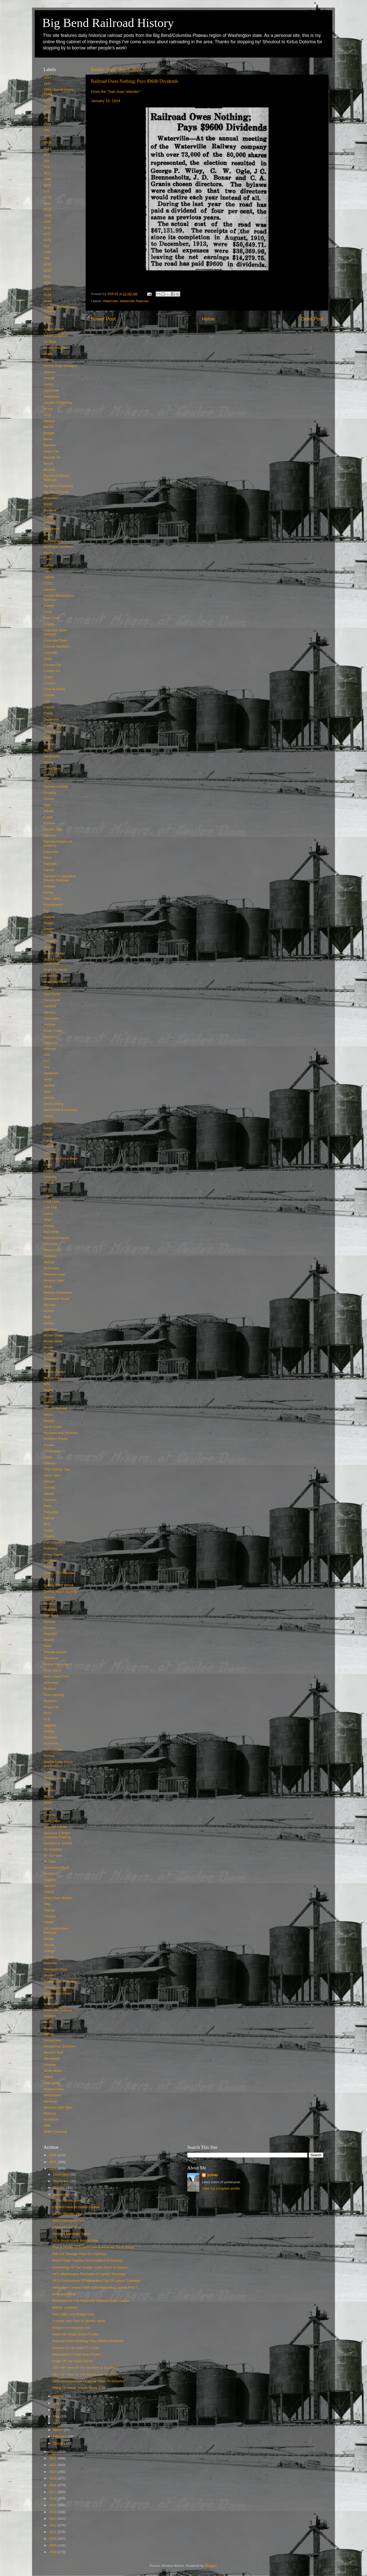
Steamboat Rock (56, 1868)
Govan (49, 947)
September (62, 2194)
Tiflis (47, 1904)
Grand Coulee (54, 953)
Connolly (50, 653)
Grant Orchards (55, 969)
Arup (47, 415)
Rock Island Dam (57, 1676)
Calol (47, 559)
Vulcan (49, 1957)
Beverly (49, 469)
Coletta (49, 624)
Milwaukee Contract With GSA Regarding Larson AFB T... (96, 2287)
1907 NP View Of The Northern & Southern (85, 2368)
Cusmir (49, 695)
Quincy (49, 1579)
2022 (53, 2458)
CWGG (49, 707)
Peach (48, 1530)
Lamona (50, 1152)
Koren (48, 1128)
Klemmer (50, 1122)
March (58, 2430)
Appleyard (51, 396)
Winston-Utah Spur (58, 2107)
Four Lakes (52, 898)
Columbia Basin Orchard (56, 632)
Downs (49, 799)
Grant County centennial (54, 961)
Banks (48, 439)
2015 (53, 2505)
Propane (50, 1561)
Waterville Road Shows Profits (75, 2334)
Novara (49, 1445)
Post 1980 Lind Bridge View (73, 2314)
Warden (50, 1975)
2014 (53, 2512)
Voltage (49, 1951)
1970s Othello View (67, 2200)
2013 (53, 2519)
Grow (48, 988)
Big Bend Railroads (58, 486)
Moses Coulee (54, 1372)
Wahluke (50, 1963)
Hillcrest (50, 1049)
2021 (53, 2465)
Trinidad (50, 1916)
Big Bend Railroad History (108, 23)
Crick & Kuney (54, 689)
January (59, 2443)
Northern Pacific (56, 1439)
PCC (47, 1524)
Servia (48, 1784)
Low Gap (50, 1207)
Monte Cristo (53, 1335)
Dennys (49, 744)
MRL (47, 1384)
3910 (47, 203)
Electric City (53, 829)
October (59, 2188)
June (57, 2410)
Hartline (50, 1024)
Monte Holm (53, 1341)
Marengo (50, 1244)
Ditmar (49, 762)
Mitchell (49, 1305)
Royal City (51, 1707)
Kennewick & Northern (61, 1110)
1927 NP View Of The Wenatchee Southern (85, 2374)
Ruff (47, 1719)
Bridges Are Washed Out (71, 2328)
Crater (48, 677)
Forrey (49, 892)
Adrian (49, 323)
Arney (48, 409)
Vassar (49, 1939)
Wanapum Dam (55, 1969)
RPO (47, 1713)
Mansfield (51, 1232)
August (59, 2396)
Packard (50, 1500)
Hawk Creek (53, 1031)
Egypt (48, 817)
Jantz (48, 1079)
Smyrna (50, 1815)
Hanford (50, 1006)
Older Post (312, 319)
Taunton (50, 1886)
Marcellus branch (57, 1238)
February (60, 2436)
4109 (47, 215)
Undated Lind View (66, 2227)
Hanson (50, 1012)
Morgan (49, 1353)
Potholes (50, 1548)
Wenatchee (52, 2040)
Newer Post (103, 319)
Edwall (49, 811)
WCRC (49, 2022)
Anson (48, 384)
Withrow (50, 2113)
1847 (47, 84)
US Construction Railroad (56, 1930)
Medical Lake (54, 1280)
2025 (53, 2162)
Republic (50, 1634)
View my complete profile (221, 2188)
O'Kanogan (52, 1451)
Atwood (49, 421)
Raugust (50, 1603)
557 (46, 246)
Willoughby (52, 2083)
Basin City (51, 451)
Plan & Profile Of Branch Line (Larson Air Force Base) (93, 2247)
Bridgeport (51, 529)
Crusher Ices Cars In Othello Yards (78, 2321)
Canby (49, 565)
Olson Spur (52, 1475)
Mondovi (50, 1329)
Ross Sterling (54, 1695)
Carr (47, 571)
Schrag (49, 1756)
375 (46, 191)
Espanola (51, 852)
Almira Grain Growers (60, 366)
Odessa (50, 1463)
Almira (48, 360)
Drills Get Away (63, 2294)
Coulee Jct (52, 671)
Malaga (49, 1226)
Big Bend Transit (56, 492)
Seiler (48, 1772)
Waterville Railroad (134, 301)
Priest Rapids (54, 1554)
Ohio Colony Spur (57, 1469)
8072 (47, 264)
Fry (46, 911)
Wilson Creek (54, 2089)
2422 (47, 112)
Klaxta (48, 1116)
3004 (47, 142)
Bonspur (50, 510)
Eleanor (50, 823)
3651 (47, 185)
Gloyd (48, 935)
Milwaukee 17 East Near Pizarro (76, 2354)
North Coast (53, 1427)
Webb (48, 2028)
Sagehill (50, 1725)
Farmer (49, 870)
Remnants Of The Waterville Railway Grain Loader (90, 2301)
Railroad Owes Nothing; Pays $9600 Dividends (88, 2341)
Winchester (52, 2095)
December (61, 2174)
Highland (50, 1037)
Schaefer (50, 1737)
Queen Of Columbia (59, 1573)
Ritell (47, 1646)
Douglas (50, 793)
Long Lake (52, 1201)
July (56, 2403)
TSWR (49, 1922)
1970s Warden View (67, 2214)
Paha (48, 1506)
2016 (53, 2498)
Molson (49, 1323)
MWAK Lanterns (64, 2307)
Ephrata (50, 835)
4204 (47, 222)
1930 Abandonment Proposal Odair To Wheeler (88, 2381)
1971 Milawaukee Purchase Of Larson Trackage (89, 2274)
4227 (47, 234)
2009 (53, 2545)
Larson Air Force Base (61, 1158)
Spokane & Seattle (58, 1843)
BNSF (48, 504)
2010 (53, 2539)
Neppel (49, 1421)
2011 (53, 2532)
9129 (47, 295)
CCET (48, 583)
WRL (47, 2125)
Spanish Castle (55, 1827)
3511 (47, 173)
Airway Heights (55, 348)
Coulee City (52, 665)
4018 (47, 209)
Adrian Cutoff (54, 329)
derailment (52, 756)
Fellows (49, 886)
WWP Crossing (55, 2132)
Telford (49, 1892)
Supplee (50, 1880)
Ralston (49, 1597)
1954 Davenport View (68, 2220)
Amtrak (49, 378)
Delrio (48, 738)
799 (46, 258)
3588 (47, 179)
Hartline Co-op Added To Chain (76, 2348)
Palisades (51, 1512)
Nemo (48, 1414)
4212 (47, 228)
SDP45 (212, 2175)
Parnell (49, 1518)
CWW (48, 713)
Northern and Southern (61, 1433)
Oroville (49, 1487)
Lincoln (49, 1183)
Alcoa (48, 354)
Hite (47, 1055)
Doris (48, 781)
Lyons (48, 1213)
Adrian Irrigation (56, 335)
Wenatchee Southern (60, 2046)
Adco (47, 317)
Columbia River (55, 640)
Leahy (48, 1171)
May (56, 2416)
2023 (53, 2452)
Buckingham (53, 541)
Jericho (49, 1097)
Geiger (49, 923)
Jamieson (51, 1073)
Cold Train (51, 618)
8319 (47, 270)
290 (46, 130)
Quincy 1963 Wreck (59, 1585)
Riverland (51, 1658)
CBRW (49, 577)
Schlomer (51, 1743)
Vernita (49, 1945)
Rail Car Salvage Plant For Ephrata (79, 2254)
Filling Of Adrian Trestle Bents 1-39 (79, 2388)
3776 (47, 197)
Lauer (48, 1164)
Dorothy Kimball (56, 786)
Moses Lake (53, 1378)
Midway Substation (58, 1292)
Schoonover (53, 1749)
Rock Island (53, 1670)
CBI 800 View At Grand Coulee (75, 2207)
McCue (49, 1262)
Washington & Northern (61, 1981)
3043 (47, 148)
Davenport (51, 719)
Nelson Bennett (55, 1408)
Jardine (49, 1085)
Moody (49, 1347)
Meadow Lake (54, 1274)
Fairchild (50, 864)
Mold (47, 1317)
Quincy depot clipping (60, 1591)
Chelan (49, 606)
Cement (50, 589)
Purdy (48, 1567)
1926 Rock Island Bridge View (75, 2241)
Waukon (50, 2016)
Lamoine (50, 1146)
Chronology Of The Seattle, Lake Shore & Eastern (90, 2267)
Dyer (47, 805)
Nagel (48, 1390)
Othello (49, 1494)
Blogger (211, 2566)
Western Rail (53, 2052)
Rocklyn (50, 1689)
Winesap (50, 2101)
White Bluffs (53, 2071)
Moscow (50, 1366)
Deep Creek (53, 732)
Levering (50, 1177)
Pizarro (49, 1536)
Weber (49, 2034)
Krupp (48, 1134)
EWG (48, 858)
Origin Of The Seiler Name (72, 2361)
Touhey (49, 1910)
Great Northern (55, 982)
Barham (50, 445)
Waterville (110, 301)
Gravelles (51, 976)
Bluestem (51, 498)
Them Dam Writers (58, 1898)
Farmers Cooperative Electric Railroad (60, 878)
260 (46, 118)
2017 (53, 2492)
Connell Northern (57, 646)
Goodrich (51, 941)
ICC (46, 1061)
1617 (47, 77)
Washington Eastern (59, 1987)
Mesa (48, 1286)
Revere (49, 1640)
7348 (47, 252)
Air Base (50, 341)
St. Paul (50, 1861)
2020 (53, 2472)
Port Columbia (54, 1542)
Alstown (50, 372)
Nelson (49, 1402)
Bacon (48, 427)
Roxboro (50, 1701)
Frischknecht (53, 905)
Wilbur (48, 2077)
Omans (49, 1481)
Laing (48, 1140)
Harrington (52, 1018)
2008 (53, 2552)
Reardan (50, 1609)
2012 (53, 2525)
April (57, 2423)
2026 (53, 2155)
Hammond (51, 1000)
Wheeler (50, 2065)
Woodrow (51, 2119)
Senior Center (54, 1778)
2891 (47, 124)
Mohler (49, 1311)
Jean (47, 1091)
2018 (53, 2485)
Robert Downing (56, 1664)
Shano (49, 1796)
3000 (47, 136)
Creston (50, 683)
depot (48, 750)
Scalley (49, 1731)
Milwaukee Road (56, 1299)
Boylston (50, 516)
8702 (47, 277)
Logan (48, 1195)
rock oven (51, 1682)
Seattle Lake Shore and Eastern (58, 1764)
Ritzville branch (55, 1652)
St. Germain (53, 1855)
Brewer (49, 522)
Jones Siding (53, 1104)
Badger (49, 433)
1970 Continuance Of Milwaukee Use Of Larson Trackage (96, 2280)
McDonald (51, 1268)
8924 (47, 283)
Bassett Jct (52, 457)
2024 (53, 2168)
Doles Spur (52, 768)
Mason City (52, 1250)
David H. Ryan (55, 726)
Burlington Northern (58, 547)
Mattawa (50, 1256)
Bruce (48, 535)
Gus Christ (52, 994)
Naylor (49, 1396)
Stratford (50, 1873)
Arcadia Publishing (58, 403)
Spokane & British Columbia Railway (57, 1835)
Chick (48, 612)
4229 (47, 240)
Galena (49, 917)
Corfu (48, 659)
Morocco (50, 1359)
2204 (47, 100)
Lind (47, 1189)
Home (208, 319)
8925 (47, 289)
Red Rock (51, 1616)
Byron (48, 553)
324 (46, 155)
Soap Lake (52, 1821)
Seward (49, 1790)
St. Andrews (53, 1849)
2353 (47, 106)
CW (46, 701)
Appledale (51, 390)
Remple (50, 1628)
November (61, 2181)
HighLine (50, 1043)
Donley (49, 774)
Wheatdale (52, 2058)
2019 (53, 2478)
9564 (47, 301)
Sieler (48, 1802)
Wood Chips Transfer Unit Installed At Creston (87, 2260)
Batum (49, 463)
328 (46, 161)
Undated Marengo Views (71, 2234)
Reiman (50, 1622)
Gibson (49, 929)
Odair (48, 1457)
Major (48, 1219)
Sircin (48, 1809)
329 (46, 167)
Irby (46, 1067)
